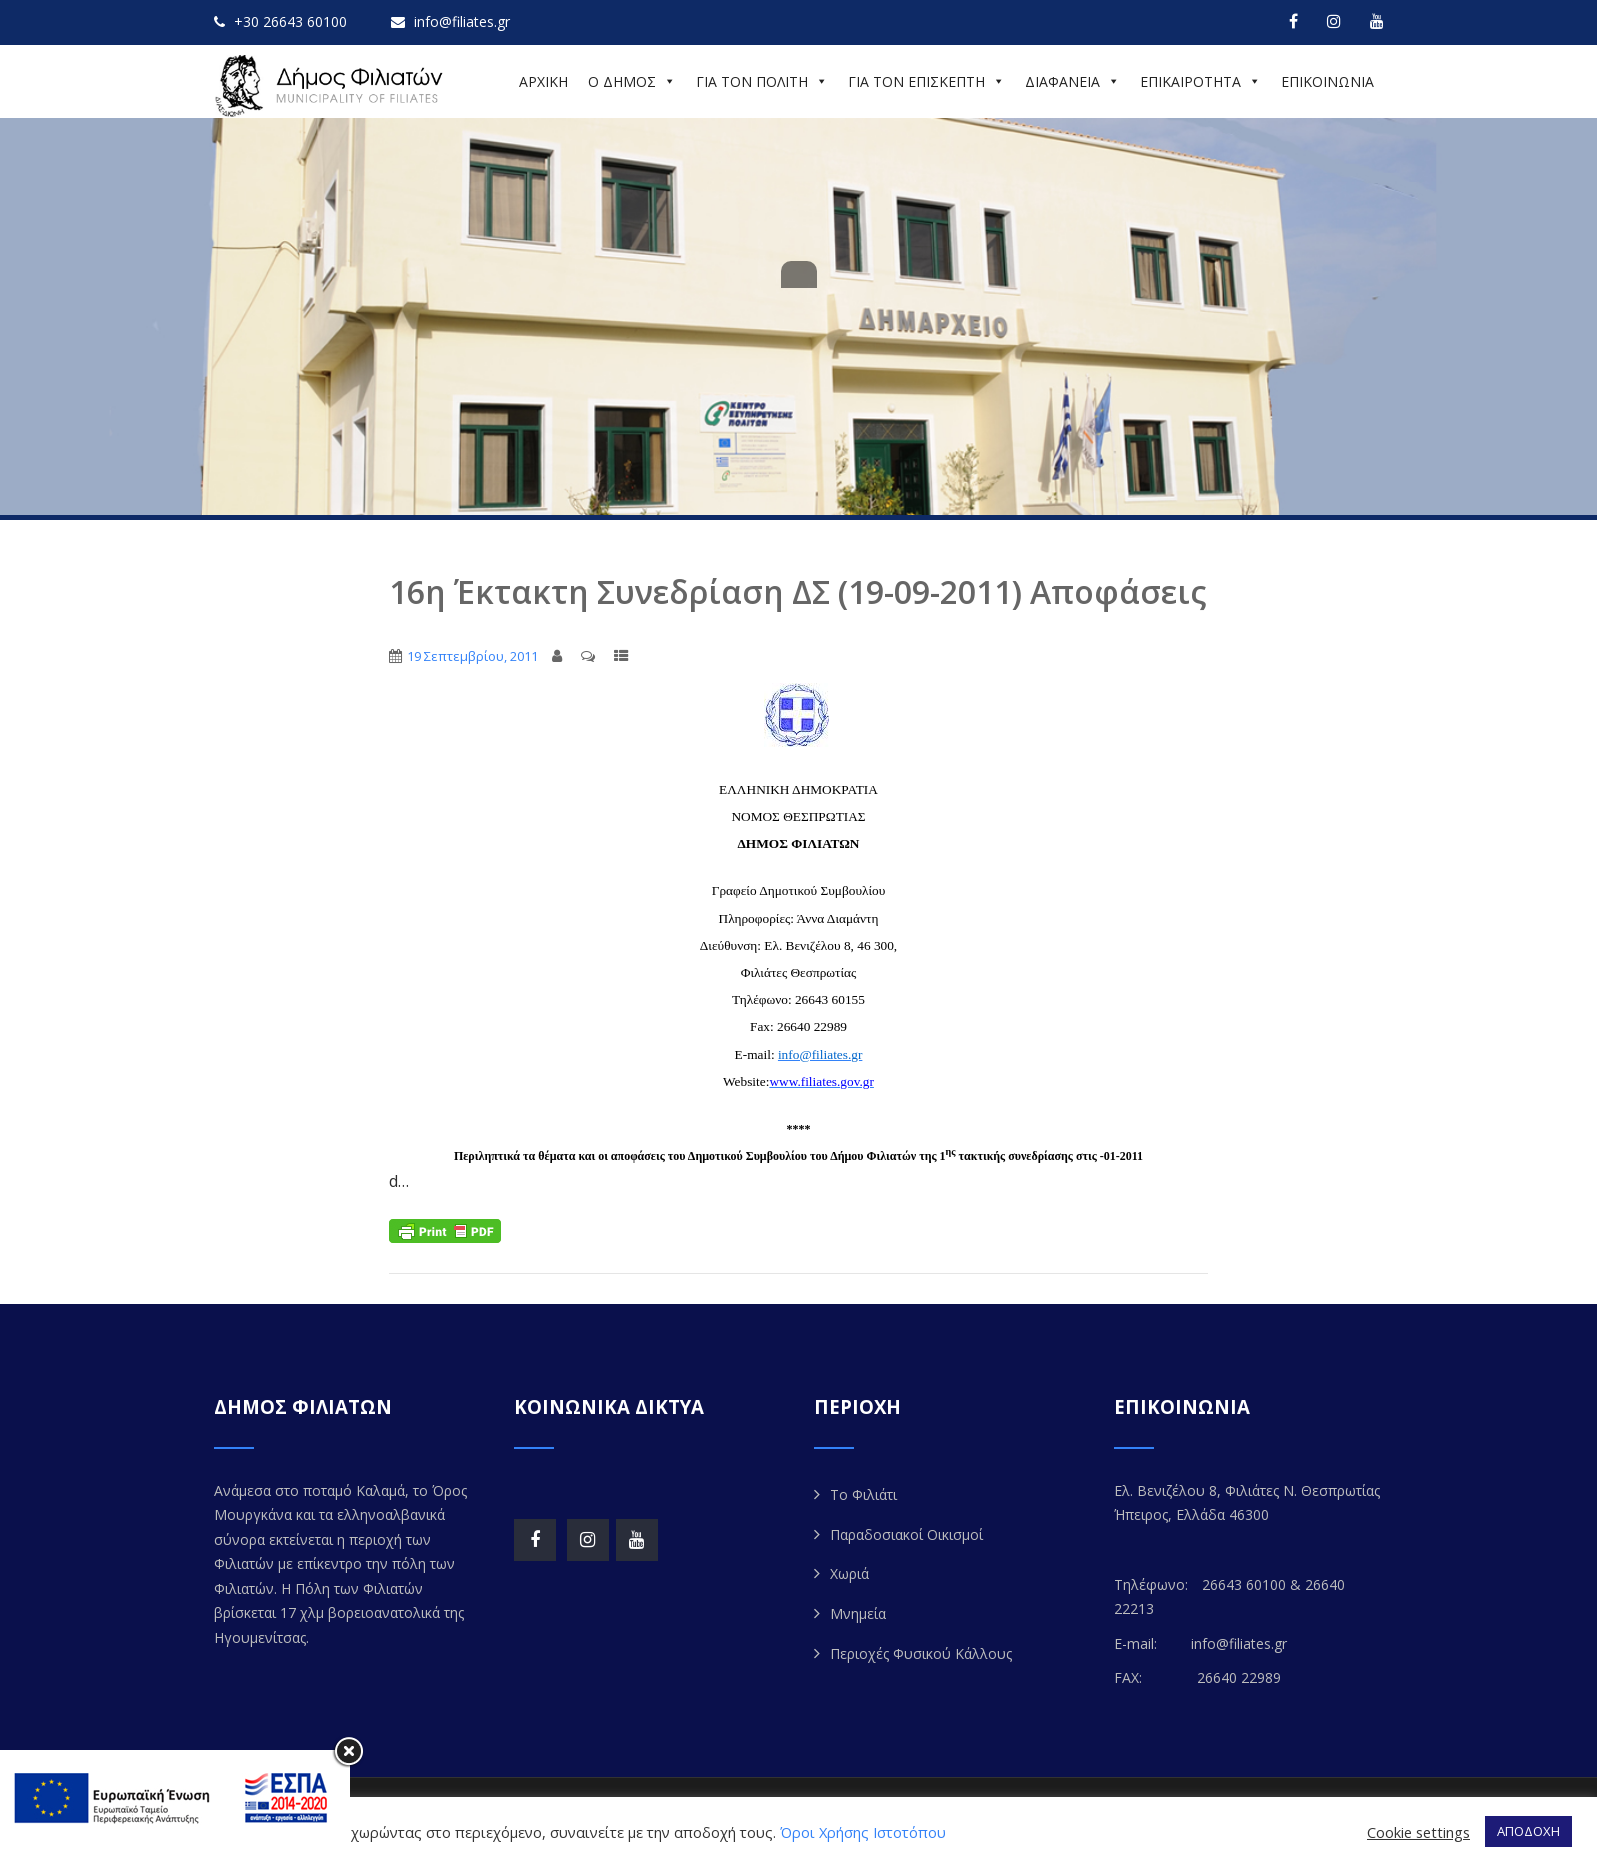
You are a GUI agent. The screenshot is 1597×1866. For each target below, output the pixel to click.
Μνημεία (858, 1613)
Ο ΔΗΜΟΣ (632, 81)
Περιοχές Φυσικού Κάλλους (921, 1653)
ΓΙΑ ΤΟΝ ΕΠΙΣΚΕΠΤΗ (926, 81)
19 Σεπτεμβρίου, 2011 (472, 656)
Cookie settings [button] (1418, 1832)
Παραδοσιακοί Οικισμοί (906, 1534)
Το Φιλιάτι (863, 1494)
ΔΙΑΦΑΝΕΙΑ (1072, 81)
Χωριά (849, 1573)
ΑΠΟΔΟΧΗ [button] (1528, 1831)
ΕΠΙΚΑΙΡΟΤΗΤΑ (1200, 81)
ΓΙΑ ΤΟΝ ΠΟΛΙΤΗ (762, 81)
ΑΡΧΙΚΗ (543, 81)
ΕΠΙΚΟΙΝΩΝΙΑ (1327, 81)
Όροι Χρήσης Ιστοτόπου (863, 1832)
